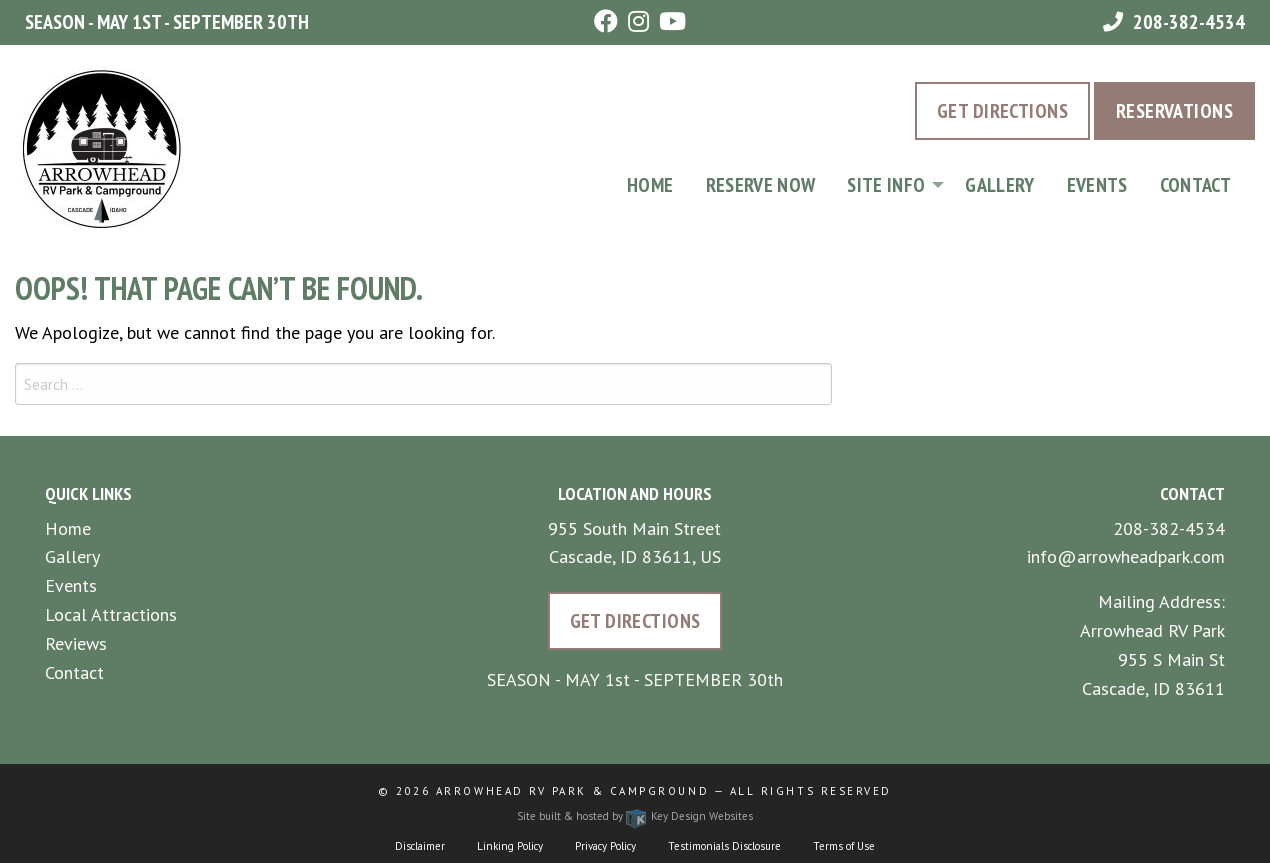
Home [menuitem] (650, 185)
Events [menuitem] (1097, 185)
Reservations (1174, 111)
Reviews (76, 643)
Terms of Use (844, 846)
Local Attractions (111, 614)
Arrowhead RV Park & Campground (572, 791)
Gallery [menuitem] (999, 185)
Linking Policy (510, 846)
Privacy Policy (605, 846)
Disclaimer (420, 846)
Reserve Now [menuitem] (761, 185)
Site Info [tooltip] (886, 185)
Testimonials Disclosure (724, 846)
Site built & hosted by (634, 816)
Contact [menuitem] (1195, 185)
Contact (74, 672)
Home (68, 528)
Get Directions (1002, 111)
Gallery (72, 556)
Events (71, 585)
